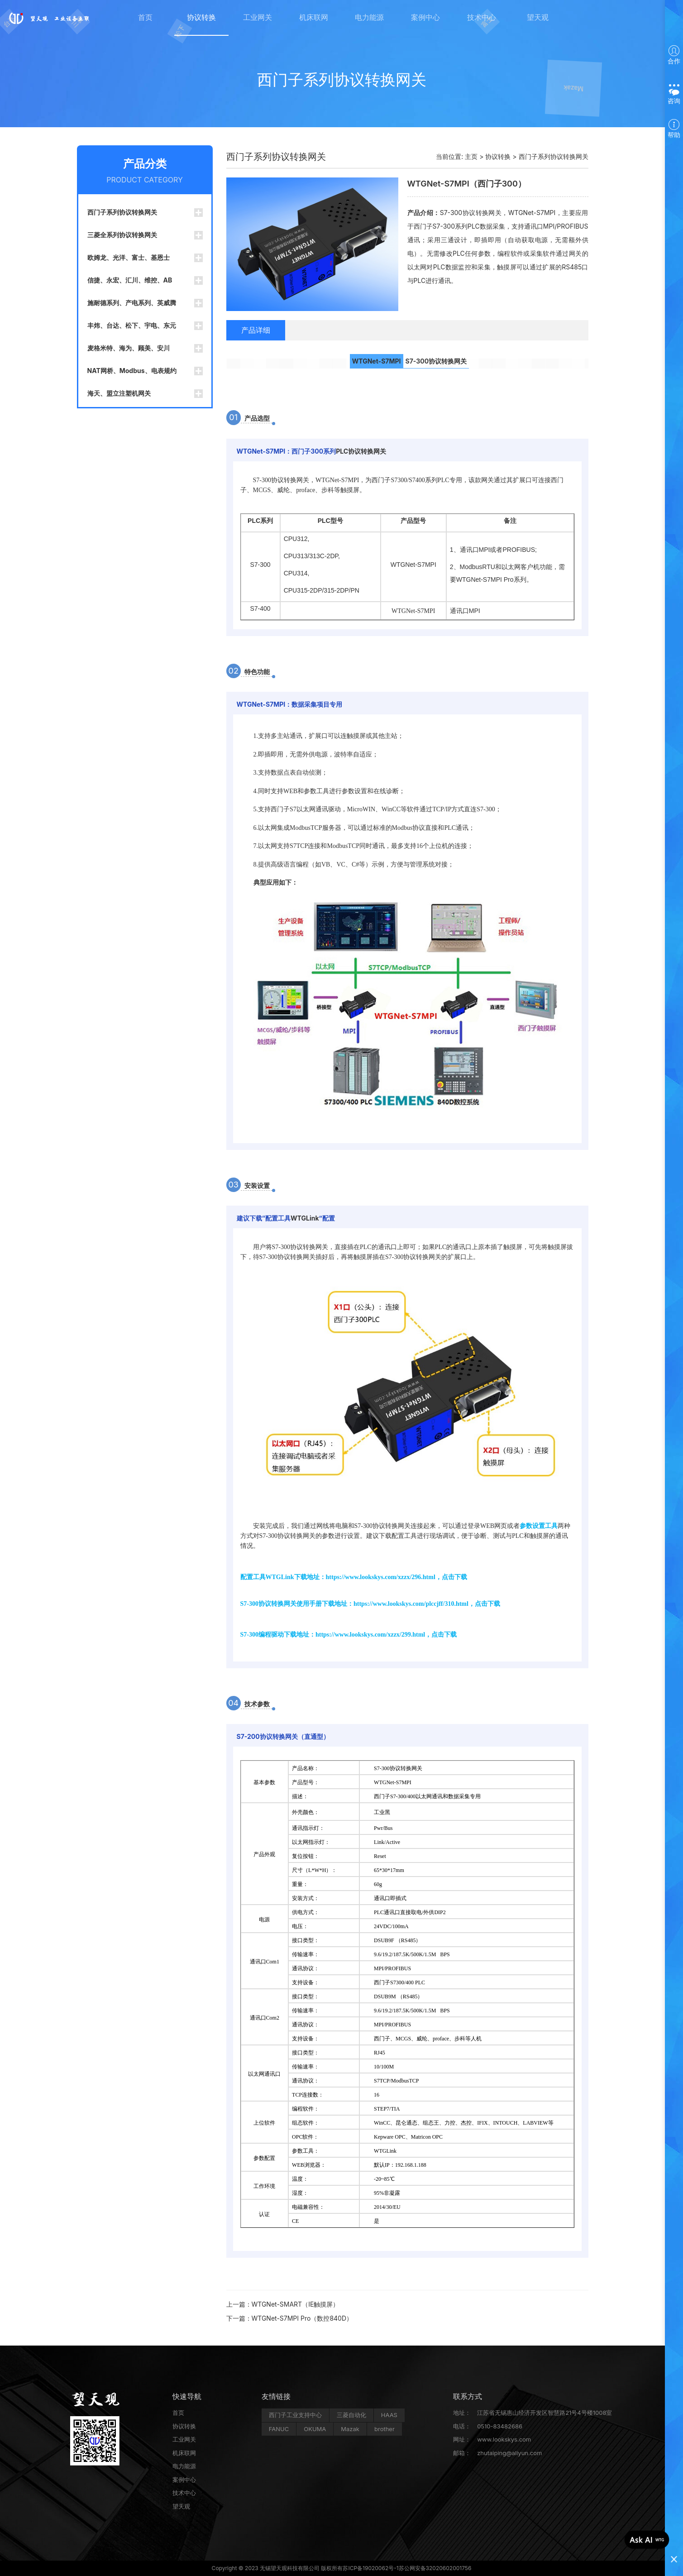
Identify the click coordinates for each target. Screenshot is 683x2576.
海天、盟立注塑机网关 (119, 393)
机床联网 (313, 17)
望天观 (538, 17)
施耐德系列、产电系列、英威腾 (131, 302)
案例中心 (425, 17)
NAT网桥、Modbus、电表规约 (132, 370)
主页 (471, 156)
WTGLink (305, 1218)
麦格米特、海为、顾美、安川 (128, 348)
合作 (674, 55)
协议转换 (201, 17)
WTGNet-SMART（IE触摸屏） (295, 2304)
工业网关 (257, 17)
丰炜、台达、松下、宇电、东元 (131, 325)
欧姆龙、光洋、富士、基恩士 (128, 257)
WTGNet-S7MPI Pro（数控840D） (302, 2318)
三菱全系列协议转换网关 (122, 235)
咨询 (674, 93)
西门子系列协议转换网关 (122, 212)
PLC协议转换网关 (361, 451)
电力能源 (369, 17)
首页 (145, 17)
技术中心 (481, 17)
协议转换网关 (448, 361)
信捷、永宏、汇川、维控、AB (129, 280)
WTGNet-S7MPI (376, 361)
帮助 (674, 129)
